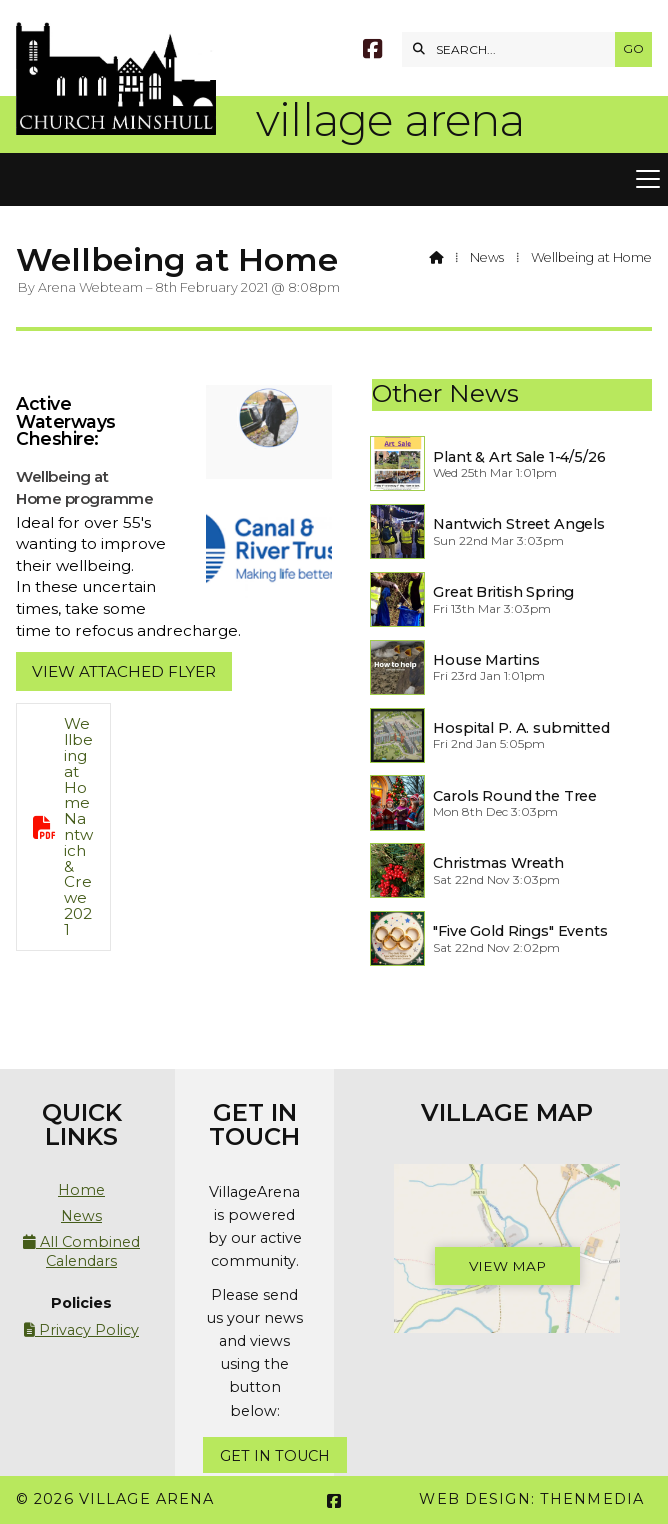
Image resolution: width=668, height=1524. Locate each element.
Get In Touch (275, 1456)
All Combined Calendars (81, 1251)
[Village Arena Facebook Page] (372, 51)
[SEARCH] (513, 49)
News (487, 257)
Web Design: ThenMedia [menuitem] (531, 1499)
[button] (334, 180)
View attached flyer (124, 671)
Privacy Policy (81, 1330)
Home (81, 1190)
